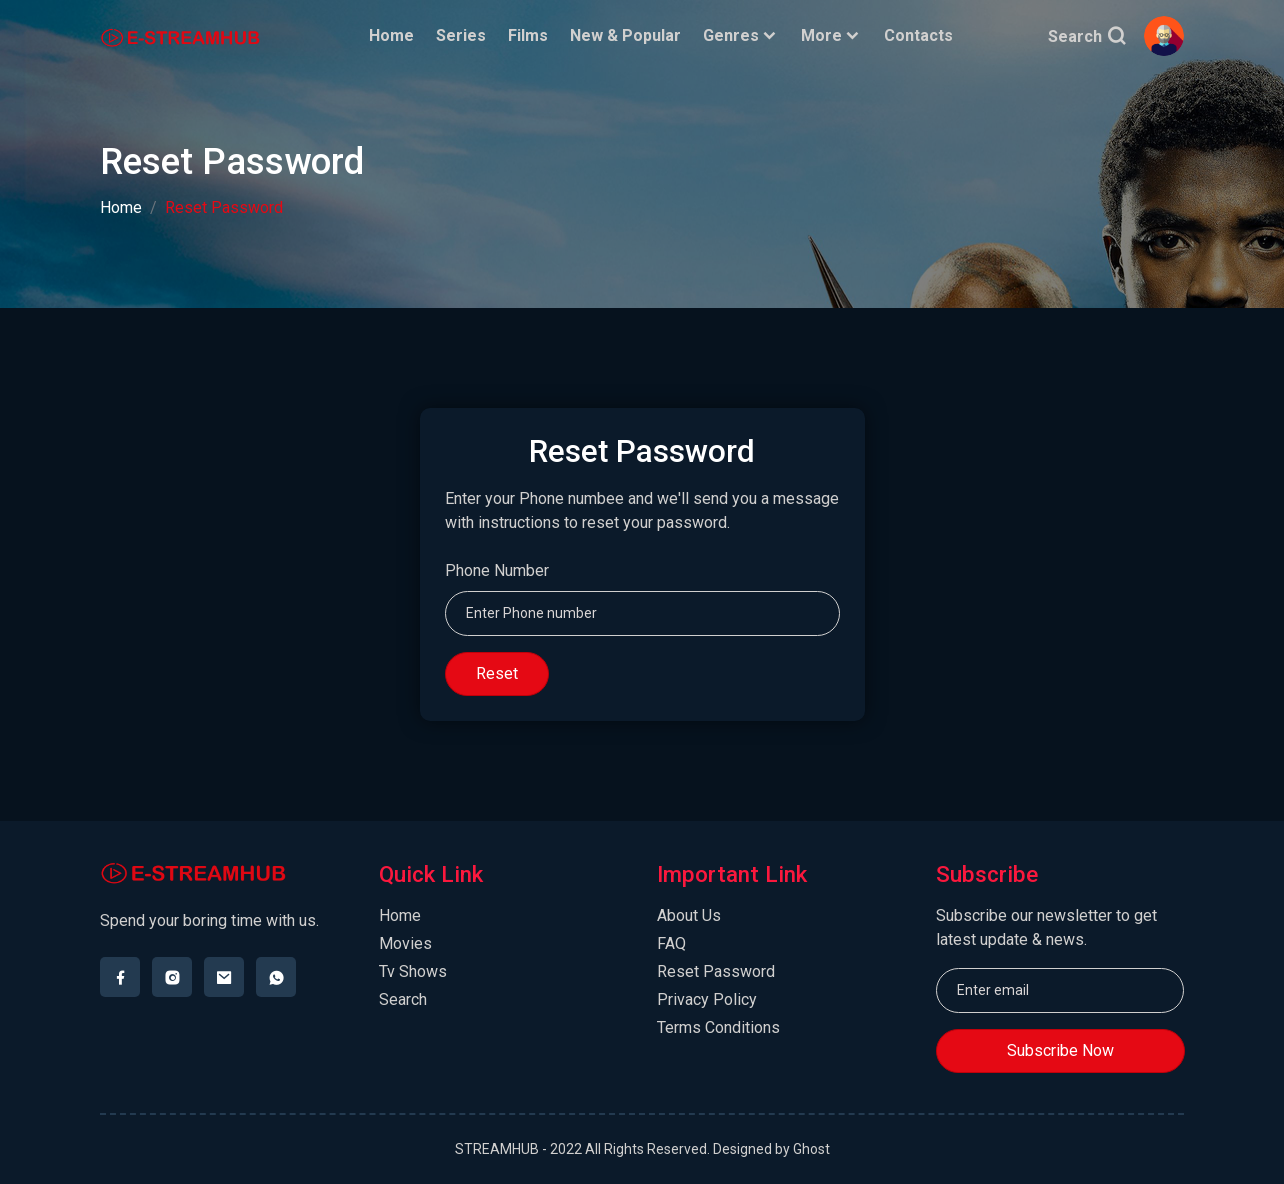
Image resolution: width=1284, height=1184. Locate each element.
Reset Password (716, 971)
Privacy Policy (707, 999)
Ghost (811, 1149)
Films (529, 35)
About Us (689, 915)
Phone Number (497, 570)
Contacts (919, 35)
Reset (497, 673)
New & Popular (626, 35)
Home (392, 35)
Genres (742, 36)
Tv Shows (413, 971)
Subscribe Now (1059, 1050)
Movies (405, 943)
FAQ (671, 943)
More (832, 36)
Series (462, 35)
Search (1087, 36)
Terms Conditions (718, 1027)
